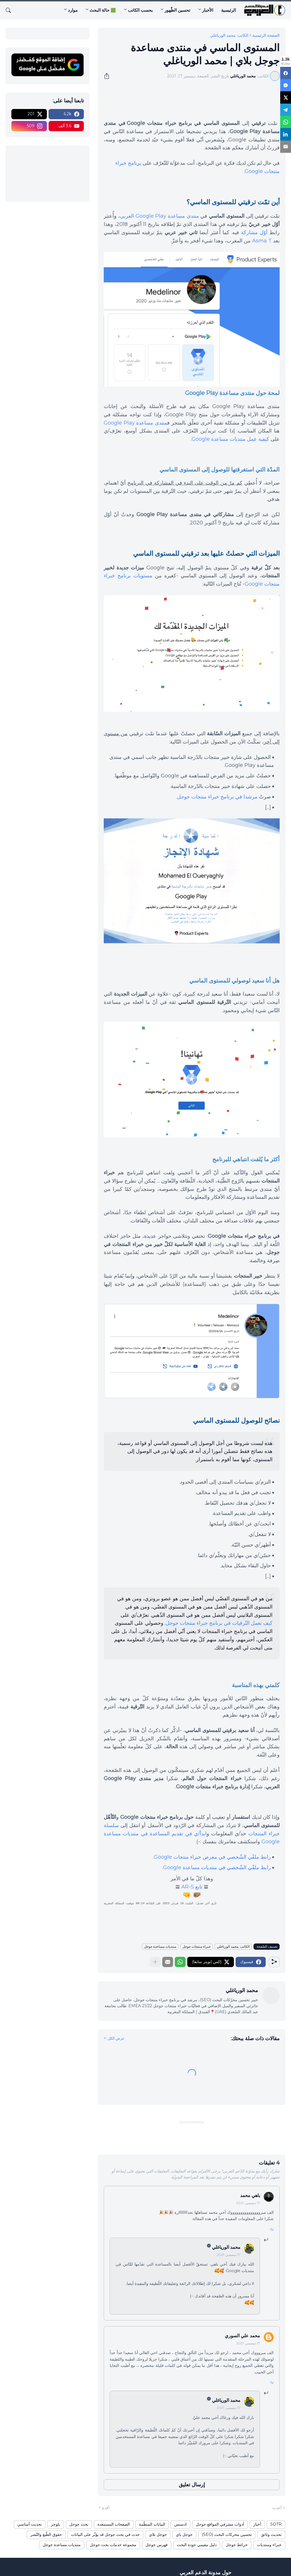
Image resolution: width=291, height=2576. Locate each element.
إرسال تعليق (192, 2485)
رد (272, 2228)
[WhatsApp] (285, 118)
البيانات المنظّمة (152, 2524)
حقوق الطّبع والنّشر (46, 2534)
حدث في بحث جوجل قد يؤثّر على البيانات (105, 2534)
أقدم (105, 2507)
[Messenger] (285, 84)
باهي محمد (250, 2195)
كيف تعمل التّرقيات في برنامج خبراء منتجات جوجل (219, 1623)
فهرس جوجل (157, 2544)
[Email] (285, 141)
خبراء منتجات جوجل (196, 1946)
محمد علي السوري (242, 2335)
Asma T (262, 241)
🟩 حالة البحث (103, 10)
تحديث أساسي (29, 2524)
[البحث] (10, 10)
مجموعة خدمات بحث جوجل (113, 2544)
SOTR (276, 2524)
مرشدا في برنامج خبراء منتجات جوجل (217, 797)
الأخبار (207, 10)
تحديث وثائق (271, 2534)
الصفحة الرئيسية (266, 35)
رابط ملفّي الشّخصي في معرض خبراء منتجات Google (212, 1857)
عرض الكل (116, 2038)
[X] (285, 95)
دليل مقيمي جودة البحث (197, 2544)
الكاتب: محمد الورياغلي (229, 35)
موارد (73, 10)
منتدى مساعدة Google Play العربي (159, 216)
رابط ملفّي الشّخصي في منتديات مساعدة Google (217, 1867)
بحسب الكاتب (140, 10)
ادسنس (180, 2524)
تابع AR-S (191, 1887)
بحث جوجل (78, 2524)
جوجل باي (184, 2534)
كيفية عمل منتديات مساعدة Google (230, 439)
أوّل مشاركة (254, 232)
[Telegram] (285, 106)
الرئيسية (228, 10)
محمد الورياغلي (226, 2247)
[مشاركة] (108, 76)
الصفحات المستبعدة (113, 2524)
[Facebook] (285, 72)
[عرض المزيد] (155, 1962)
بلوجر (55, 2524)
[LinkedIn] (285, 129)
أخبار (257, 2524)
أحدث (277, 2507)
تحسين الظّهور (177, 10)
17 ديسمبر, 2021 (248, 2203)
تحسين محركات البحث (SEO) (227, 2534)
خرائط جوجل (237, 2544)
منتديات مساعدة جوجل (160, 1946)
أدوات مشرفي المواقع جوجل (220, 2524)
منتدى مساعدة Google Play (135, 423)
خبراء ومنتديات (269, 2544)
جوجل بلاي (158, 2534)
